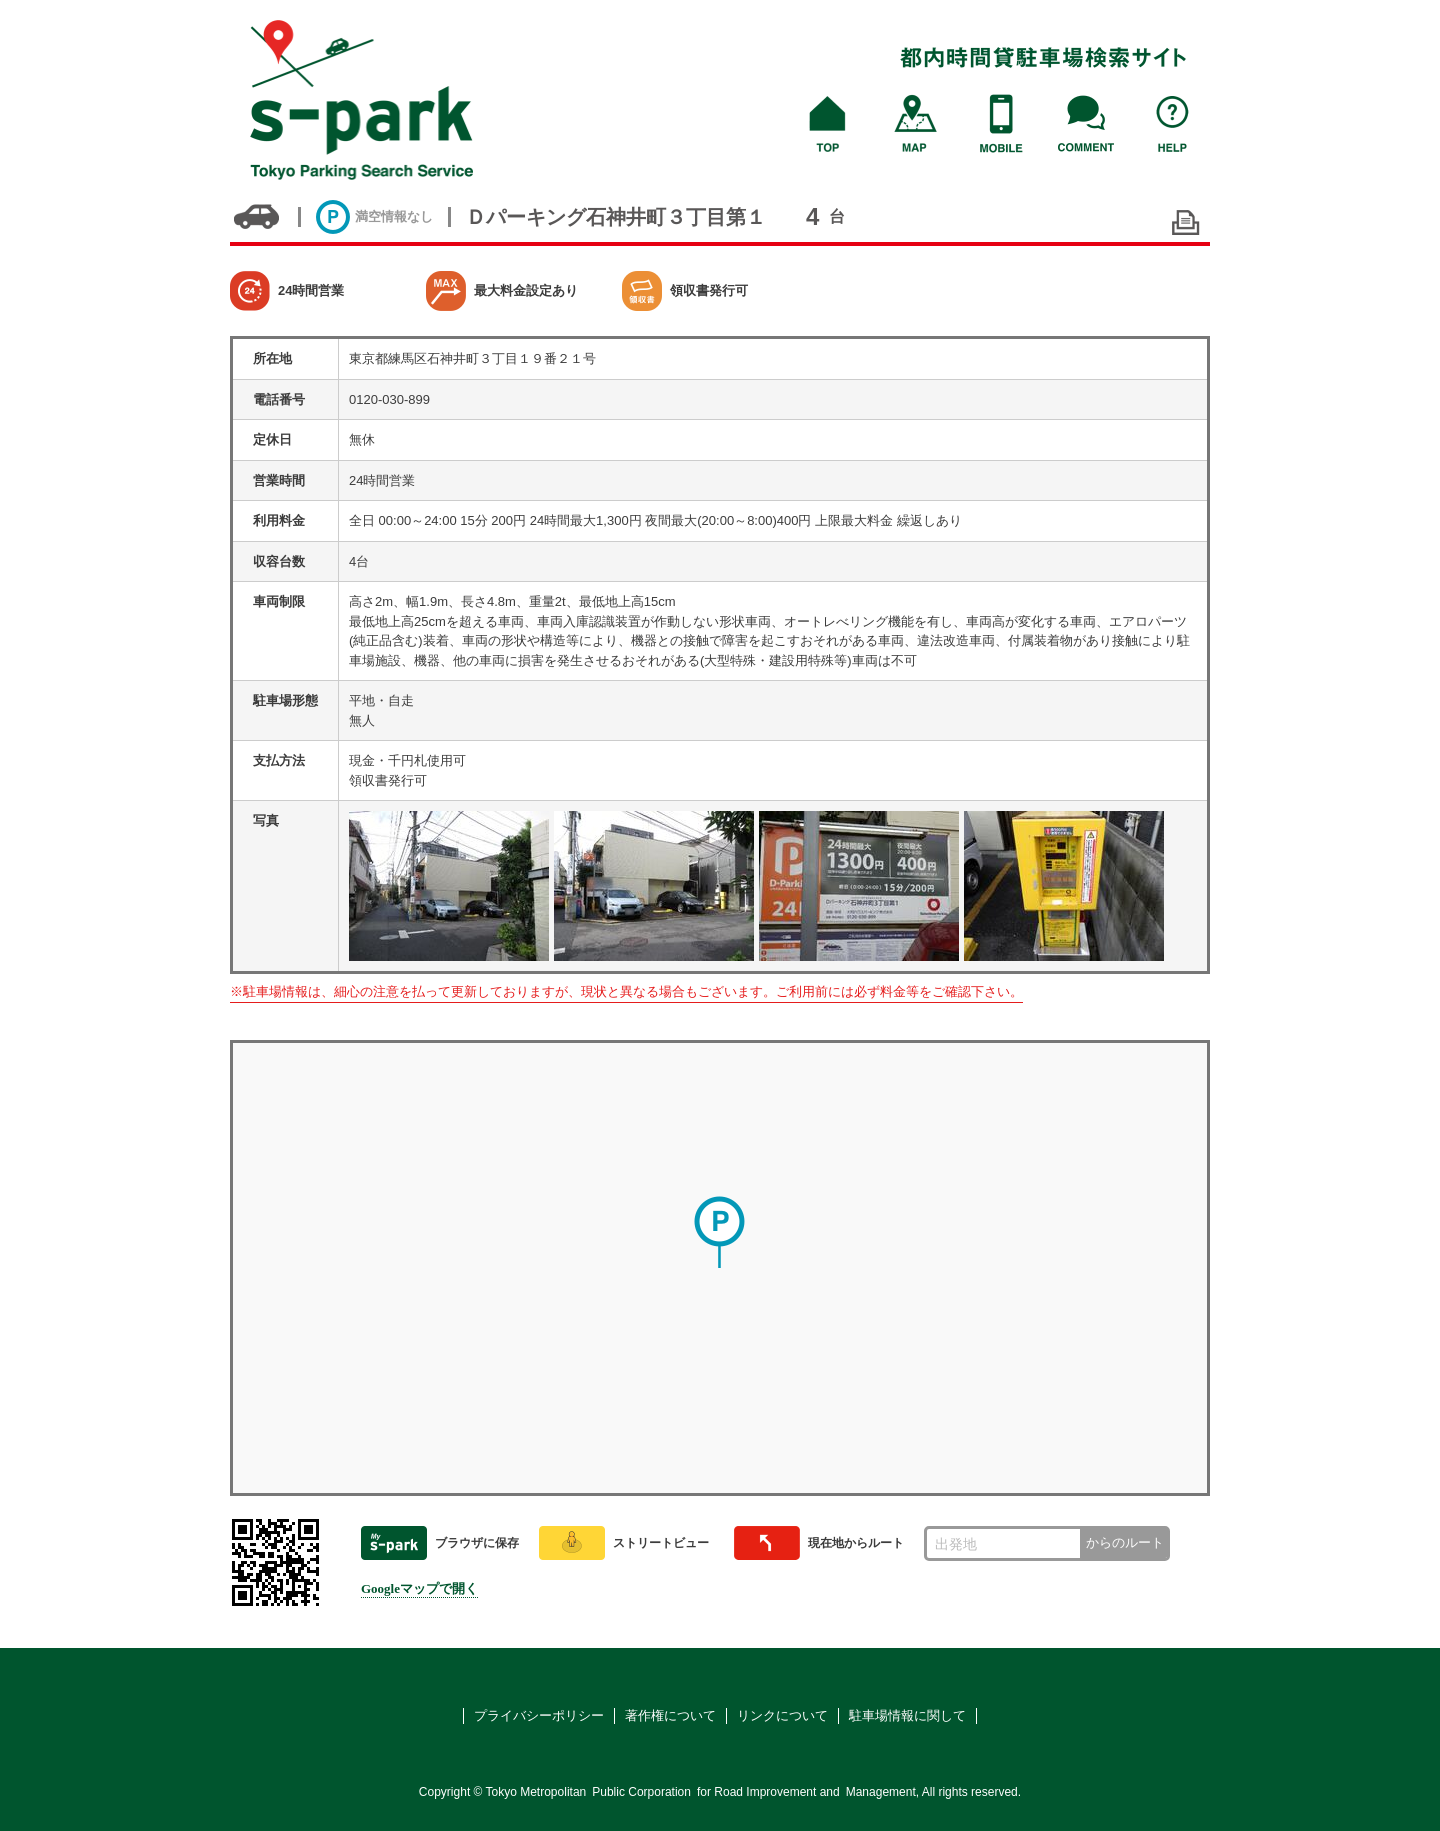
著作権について (670, 1715)
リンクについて (782, 1715)
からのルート (1125, 1542)
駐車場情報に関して (907, 1715)
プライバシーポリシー (539, 1715)
